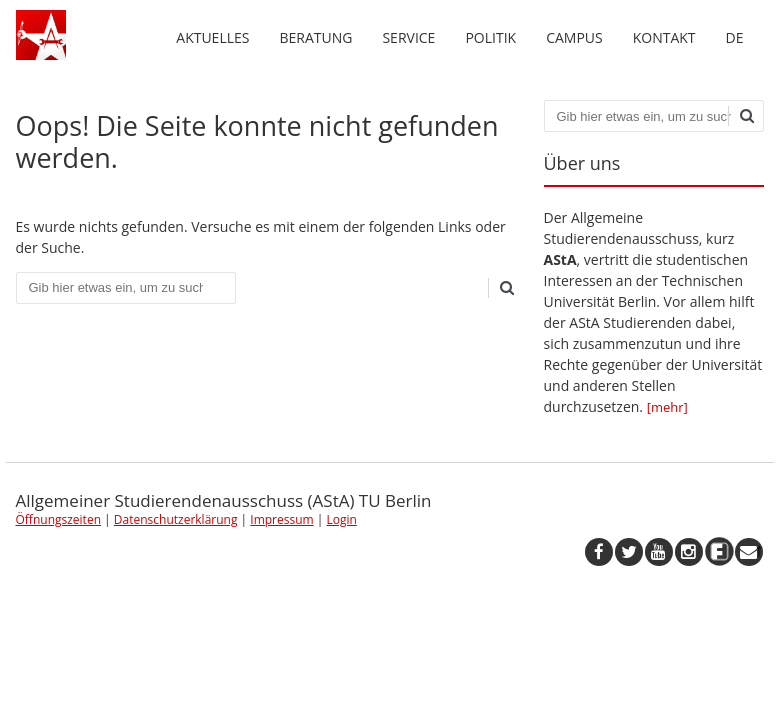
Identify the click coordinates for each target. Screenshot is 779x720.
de (735, 37)
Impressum (281, 519)
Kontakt (664, 37)
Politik (490, 37)
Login (341, 519)
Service (408, 37)
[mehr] (667, 407)
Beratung (315, 37)
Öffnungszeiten (59, 519)
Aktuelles (212, 37)
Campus (574, 37)
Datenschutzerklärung (176, 519)
